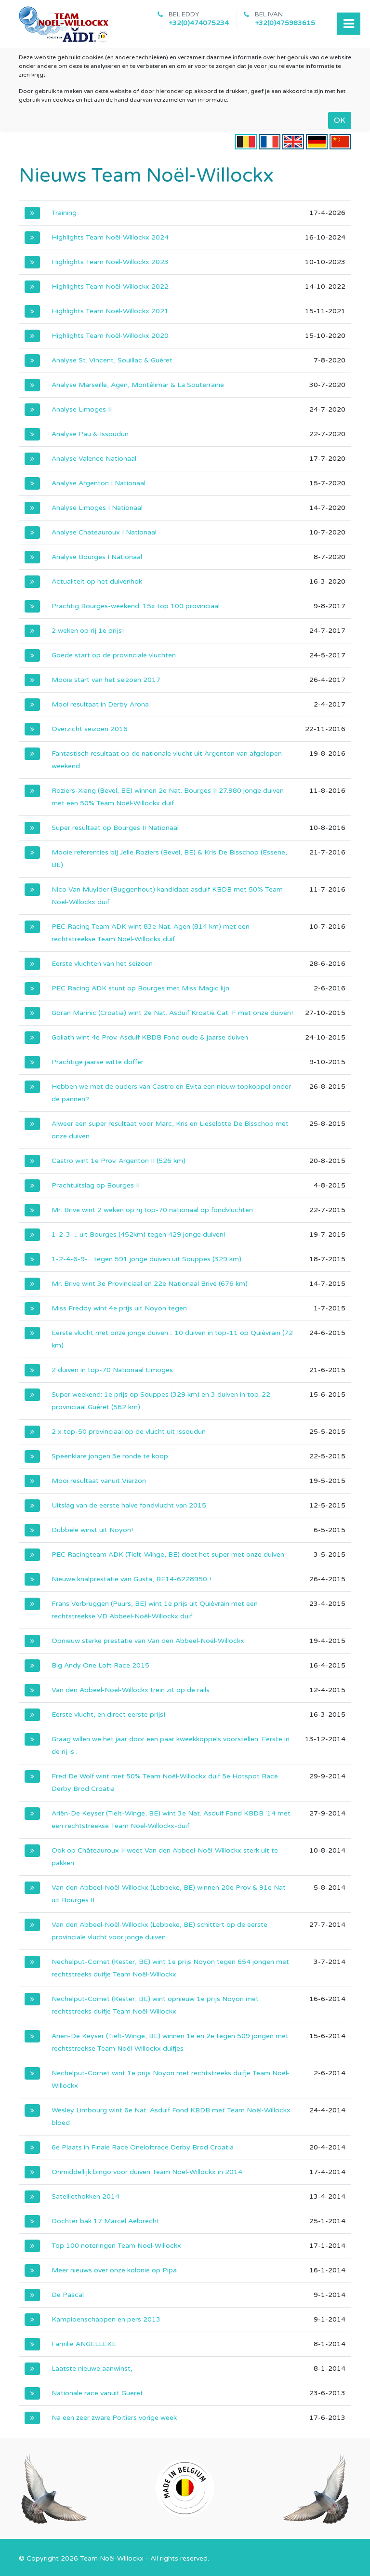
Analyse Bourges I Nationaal (97, 557)
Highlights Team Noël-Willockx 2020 (110, 336)
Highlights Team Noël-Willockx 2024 (110, 237)
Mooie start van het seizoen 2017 (106, 680)
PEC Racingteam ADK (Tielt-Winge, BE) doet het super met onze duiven (168, 1554)
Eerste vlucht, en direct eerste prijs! (108, 1714)
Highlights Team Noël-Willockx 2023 (110, 262)
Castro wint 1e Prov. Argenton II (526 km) (118, 1161)
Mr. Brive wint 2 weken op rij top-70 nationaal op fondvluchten (152, 1210)
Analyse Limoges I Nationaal (97, 508)
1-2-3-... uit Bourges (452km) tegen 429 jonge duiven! (138, 1234)
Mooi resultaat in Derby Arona (100, 704)
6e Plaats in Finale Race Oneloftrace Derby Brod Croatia (143, 2147)
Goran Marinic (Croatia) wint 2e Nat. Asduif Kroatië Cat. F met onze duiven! (172, 1013)
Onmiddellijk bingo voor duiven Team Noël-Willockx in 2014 (147, 2172)
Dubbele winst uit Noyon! (92, 1530)
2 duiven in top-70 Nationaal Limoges (112, 1370)
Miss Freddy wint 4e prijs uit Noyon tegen (119, 1308)
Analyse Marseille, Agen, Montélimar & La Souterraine (138, 385)
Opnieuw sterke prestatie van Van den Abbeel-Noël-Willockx (148, 1641)
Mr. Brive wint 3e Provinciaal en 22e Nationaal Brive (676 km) (150, 1284)
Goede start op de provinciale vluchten (114, 655)
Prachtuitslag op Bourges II (96, 1185)
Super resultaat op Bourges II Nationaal (115, 828)
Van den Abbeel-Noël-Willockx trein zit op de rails (131, 1690)
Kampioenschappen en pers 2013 (106, 2319)
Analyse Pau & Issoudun (90, 434)
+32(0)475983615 (285, 23)
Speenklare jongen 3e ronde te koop (110, 1456)
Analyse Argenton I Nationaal (98, 483)
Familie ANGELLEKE (84, 2344)
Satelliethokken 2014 (85, 2196)
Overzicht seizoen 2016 (90, 729)
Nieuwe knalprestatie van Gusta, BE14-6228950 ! (131, 1579)
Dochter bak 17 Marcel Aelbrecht (105, 2221)
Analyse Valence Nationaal (94, 458)
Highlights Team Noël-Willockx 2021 (110, 311)
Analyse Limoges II (82, 409)
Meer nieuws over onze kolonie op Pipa (114, 2270)
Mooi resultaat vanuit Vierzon (99, 1481)
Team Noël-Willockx (112, 2558)
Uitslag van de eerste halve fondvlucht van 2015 (129, 1505)
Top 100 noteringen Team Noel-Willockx (116, 2246)
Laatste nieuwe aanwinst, (92, 2368)
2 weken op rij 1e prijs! (88, 631)
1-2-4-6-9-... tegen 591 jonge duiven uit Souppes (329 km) (146, 1259)
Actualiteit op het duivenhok (97, 581)
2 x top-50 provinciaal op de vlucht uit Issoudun (129, 1432)
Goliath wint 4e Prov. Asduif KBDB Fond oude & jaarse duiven (150, 1037)
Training (64, 213)
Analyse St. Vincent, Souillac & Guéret (112, 360)
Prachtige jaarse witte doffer (98, 1062)
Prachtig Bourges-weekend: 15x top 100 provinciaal (136, 606)
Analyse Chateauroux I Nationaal (104, 532)
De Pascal (68, 2295)
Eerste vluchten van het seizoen (102, 964)
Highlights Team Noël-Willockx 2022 (110, 286)
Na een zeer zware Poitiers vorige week (114, 2418)
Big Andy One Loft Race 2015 (100, 1665)
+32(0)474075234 (199, 23)
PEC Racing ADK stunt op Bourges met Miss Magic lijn (140, 988)
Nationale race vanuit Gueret (97, 2393)
